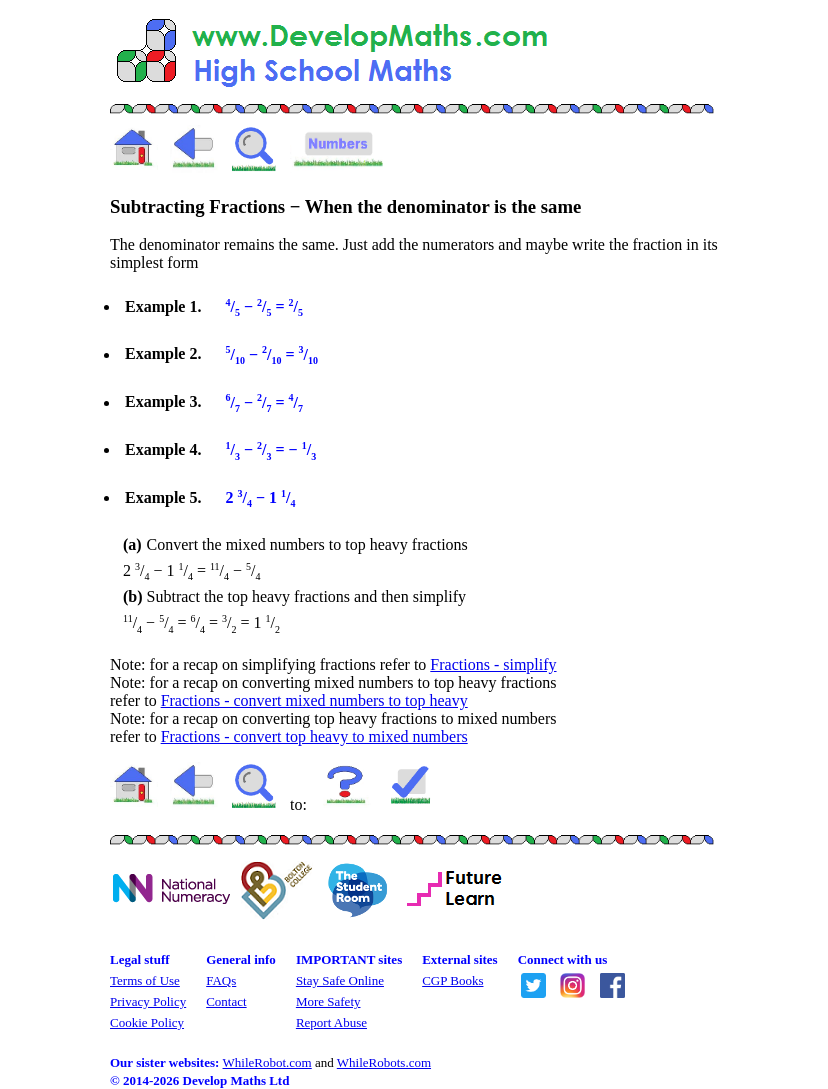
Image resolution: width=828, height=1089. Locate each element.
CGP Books (452, 980)
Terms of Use (145, 980)
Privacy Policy (148, 1001)
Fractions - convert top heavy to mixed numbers (314, 736)
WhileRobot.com (267, 1062)
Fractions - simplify (493, 664)
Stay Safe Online (340, 980)
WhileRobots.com (384, 1062)
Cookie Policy (147, 1022)
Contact (226, 1001)
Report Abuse (331, 1022)
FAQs (221, 980)
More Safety (328, 1001)
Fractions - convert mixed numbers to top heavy (314, 700)
